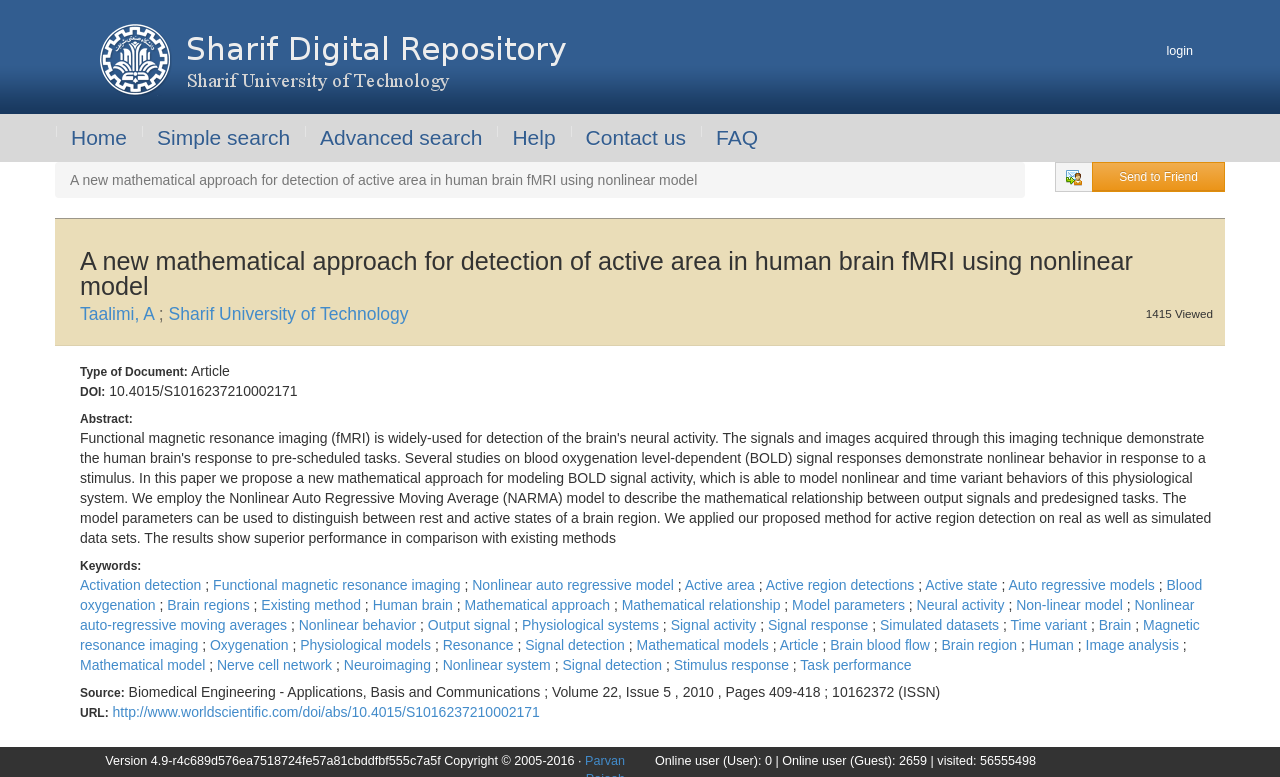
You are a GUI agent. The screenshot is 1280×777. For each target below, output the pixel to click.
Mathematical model (144, 665)
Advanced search (401, 137)
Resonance (480, 645)
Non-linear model (1071, 605)
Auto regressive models (1083, 585)
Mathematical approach (538, 605)
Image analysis (1134, 645)
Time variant (1050, 625)
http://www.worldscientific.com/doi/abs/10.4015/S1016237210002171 (326, 712)
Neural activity (963, 605)
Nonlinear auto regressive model (574, 585)
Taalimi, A (119, 314)
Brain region (981, 645)
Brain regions (210, 605)
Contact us (636, 137)
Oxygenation (251, 645)
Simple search (223, 137)
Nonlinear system (499, 665)
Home (99, 137)
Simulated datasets (941, 625)
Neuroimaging (389, 665)
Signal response (820, 625)
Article (801, 645)
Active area (722, 585)
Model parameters (850, 605)
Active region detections (842, 585)
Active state (963, 585)
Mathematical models (704, 645)
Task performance (855, 665)
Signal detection (577, 645)
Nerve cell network (276, 665)
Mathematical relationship (703, 605)
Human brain (415, 605)
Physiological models (367, 645)
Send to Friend (1158, 177)
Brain (1117, 625)
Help (533, 137)
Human (1053, 645)
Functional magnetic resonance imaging (338, 585)
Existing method (313, 605)
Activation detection (142, 585)
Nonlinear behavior (359, 625)
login (1179, 51)
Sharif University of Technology (289, 314)
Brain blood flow (882, 645)
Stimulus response (733, 665)
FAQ (737, 137)
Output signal (471, 625)
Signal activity (715, 625)
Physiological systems (592, 625)
